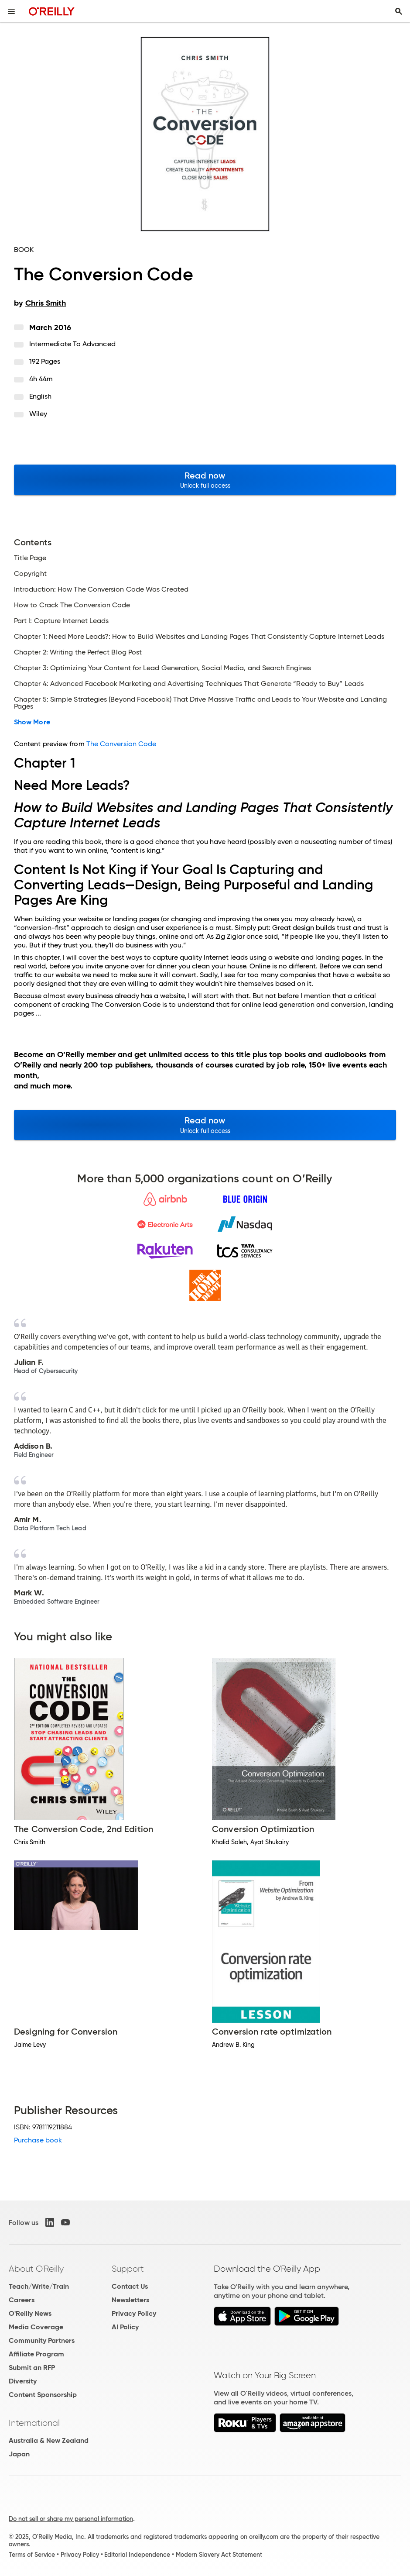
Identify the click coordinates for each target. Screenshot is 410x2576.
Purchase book (38, 2140)
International (34, 2423)
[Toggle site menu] (11, 11)
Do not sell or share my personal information (71, 2519)
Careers (21, 2299)
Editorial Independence (137, 2555)
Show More (32, 722)
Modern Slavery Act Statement (219, 2555)
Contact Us (130, 2286)
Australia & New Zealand (49, 2440)
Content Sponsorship (43, 2394)
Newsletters (130, 2299)
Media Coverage (36, 2326)
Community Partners (42, 2340)
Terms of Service (32, 2555)
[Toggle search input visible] (398, 11)
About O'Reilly (36, 2268)
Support (128, 2268)
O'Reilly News (30, 2313)
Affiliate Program (36, 2354)
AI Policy (125, 2326)
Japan (19, 2454)
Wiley (38, 414)
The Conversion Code (121, 744)
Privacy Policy (134, 2313)
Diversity (23, 2381)
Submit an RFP (32, 2367)
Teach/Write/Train (39, 2286)
